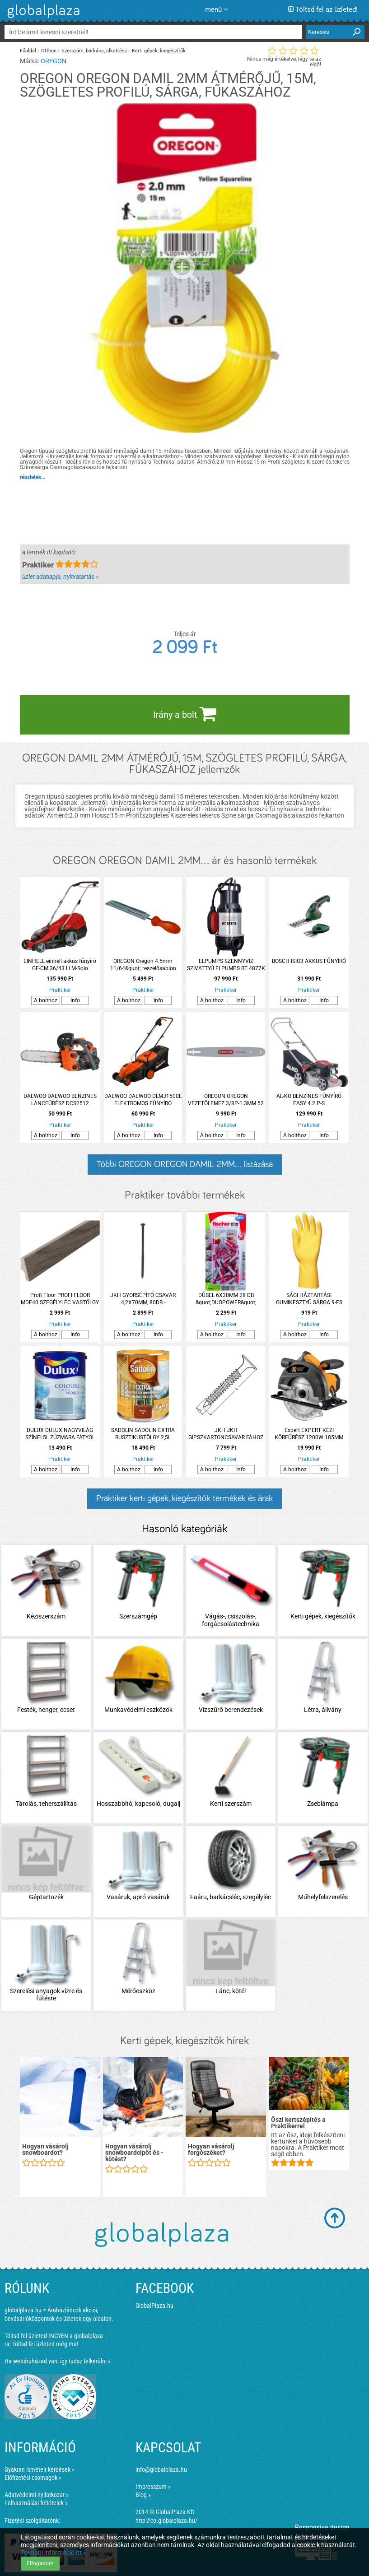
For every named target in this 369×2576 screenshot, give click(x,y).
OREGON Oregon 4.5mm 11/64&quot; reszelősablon (143, 965)
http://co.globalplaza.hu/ (166, 2520)
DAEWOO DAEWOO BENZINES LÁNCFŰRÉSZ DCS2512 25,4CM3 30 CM (60, 1100)
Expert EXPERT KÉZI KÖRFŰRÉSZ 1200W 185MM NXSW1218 (309, 1434)
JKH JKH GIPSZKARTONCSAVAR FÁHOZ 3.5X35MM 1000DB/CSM (225, 1434)
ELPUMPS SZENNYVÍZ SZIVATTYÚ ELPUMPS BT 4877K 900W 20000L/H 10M (226, 965)
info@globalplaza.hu (161, 2469)
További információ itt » (53, 2552)
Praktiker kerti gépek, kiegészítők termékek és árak (184, 1498)
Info (75, 1000)
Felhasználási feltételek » (36, 2502)
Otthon (48, 51)
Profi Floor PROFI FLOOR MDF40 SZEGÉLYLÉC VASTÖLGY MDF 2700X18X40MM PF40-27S (60, 1299)
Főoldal (28, 51)
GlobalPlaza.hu (154, 2305)
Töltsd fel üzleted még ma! (45, 2344)
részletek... (32, 477)
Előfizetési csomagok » (33, 2477)
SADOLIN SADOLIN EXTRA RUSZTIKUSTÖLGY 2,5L (143, 1434)
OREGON (53, 61)
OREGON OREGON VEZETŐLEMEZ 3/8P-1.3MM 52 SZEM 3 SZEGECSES (226, 1100)
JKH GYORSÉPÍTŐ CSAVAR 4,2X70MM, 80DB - (143, 1299)
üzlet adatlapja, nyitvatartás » (60, 576)
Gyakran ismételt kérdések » (40, 2469)
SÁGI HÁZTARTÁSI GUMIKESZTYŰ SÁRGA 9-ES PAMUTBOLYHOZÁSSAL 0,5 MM (309, 1299)
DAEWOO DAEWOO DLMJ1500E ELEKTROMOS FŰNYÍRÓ (143, 1100)
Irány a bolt (184, 714)
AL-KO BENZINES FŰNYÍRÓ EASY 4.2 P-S (308, 1100)
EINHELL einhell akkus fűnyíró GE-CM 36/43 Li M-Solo (59, 965)
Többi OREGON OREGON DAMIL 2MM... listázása (185, 1164)
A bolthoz (45, 1000)
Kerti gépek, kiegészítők (159, 51)
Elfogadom (40, 2563)
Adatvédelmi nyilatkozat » (37, 2494)
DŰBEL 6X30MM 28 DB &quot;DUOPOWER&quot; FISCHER (226, 1299)
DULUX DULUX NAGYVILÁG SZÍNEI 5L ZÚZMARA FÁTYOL (60, 1434)
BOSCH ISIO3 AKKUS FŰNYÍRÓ (309, 961)
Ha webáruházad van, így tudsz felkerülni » (58, 2361)
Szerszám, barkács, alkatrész (94, 51)
